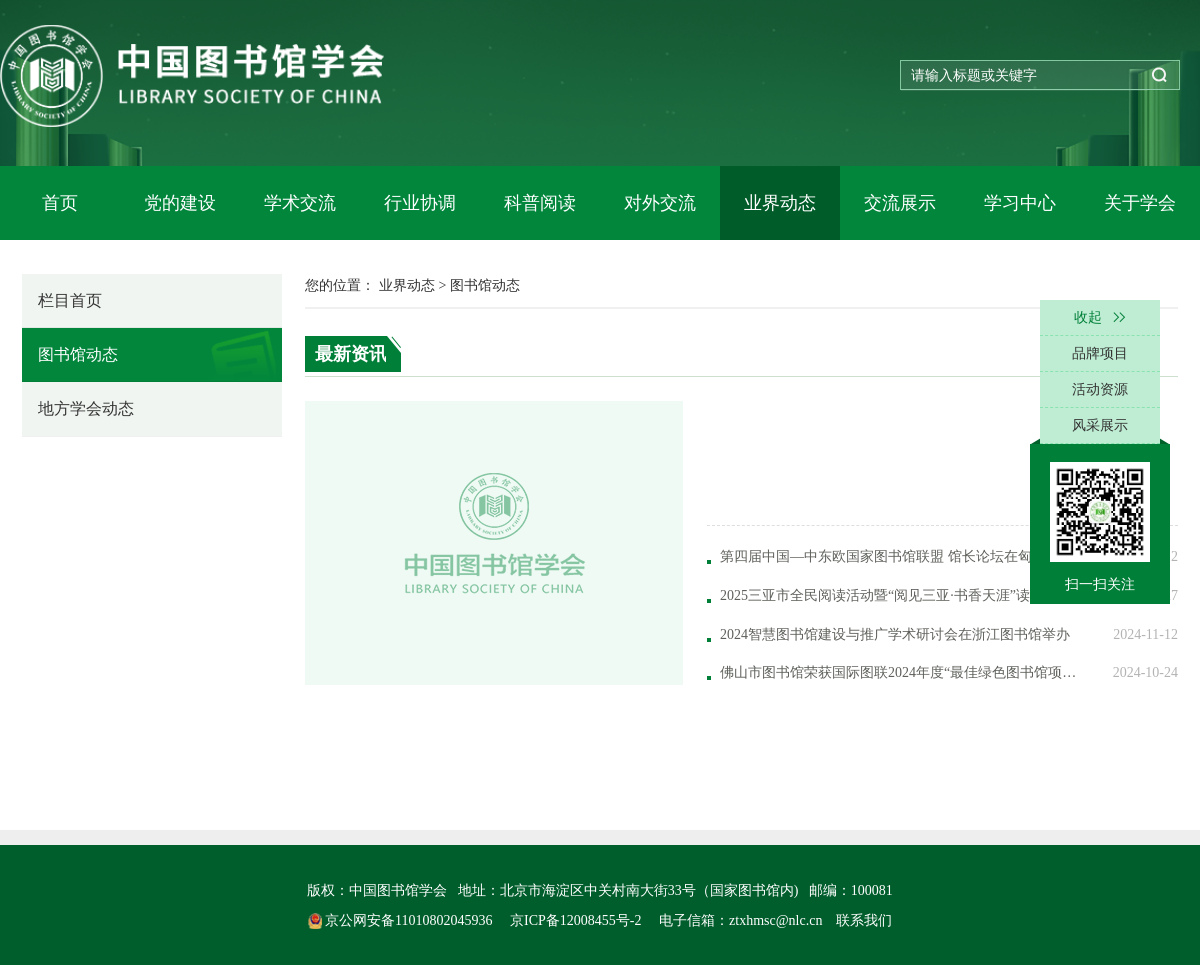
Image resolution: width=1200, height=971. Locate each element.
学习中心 (1020, 203)
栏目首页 (70, 300)
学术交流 (300, 203)
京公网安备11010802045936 (402, 920)
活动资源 (1100, 389)
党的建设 (180, 203)
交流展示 (900, 203)
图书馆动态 (78, 354)
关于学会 (1140, 203)
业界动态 (780, 203)
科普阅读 (540, 203)
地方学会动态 (86, 408)
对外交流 (660, 203)
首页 (60, 203)
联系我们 (864, 920)
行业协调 (420, 203)
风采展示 (1100, 425)
